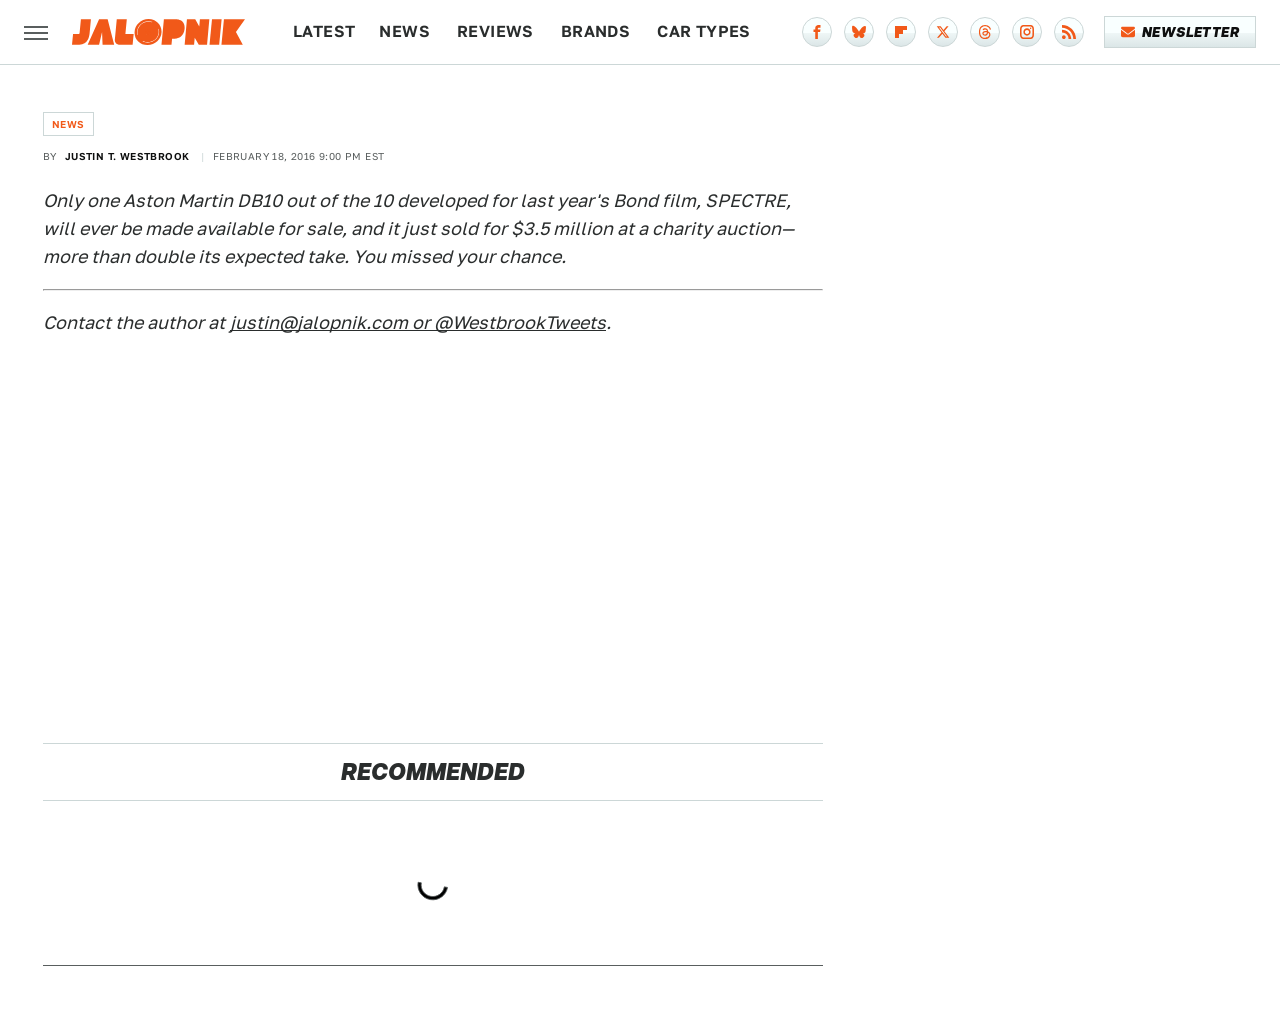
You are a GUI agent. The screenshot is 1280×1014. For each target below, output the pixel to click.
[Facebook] (817, 32)
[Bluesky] (859, 32)
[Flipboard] (901, 32)
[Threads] (985, 32)
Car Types (704, 31)
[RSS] (1069, 32)
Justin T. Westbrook (127, 156)
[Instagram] (1027, 32)
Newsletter (1180, 32)
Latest (324, 31)
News (404, 31)
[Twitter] (943, 32)
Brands (595, 31)
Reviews (495, 31)
